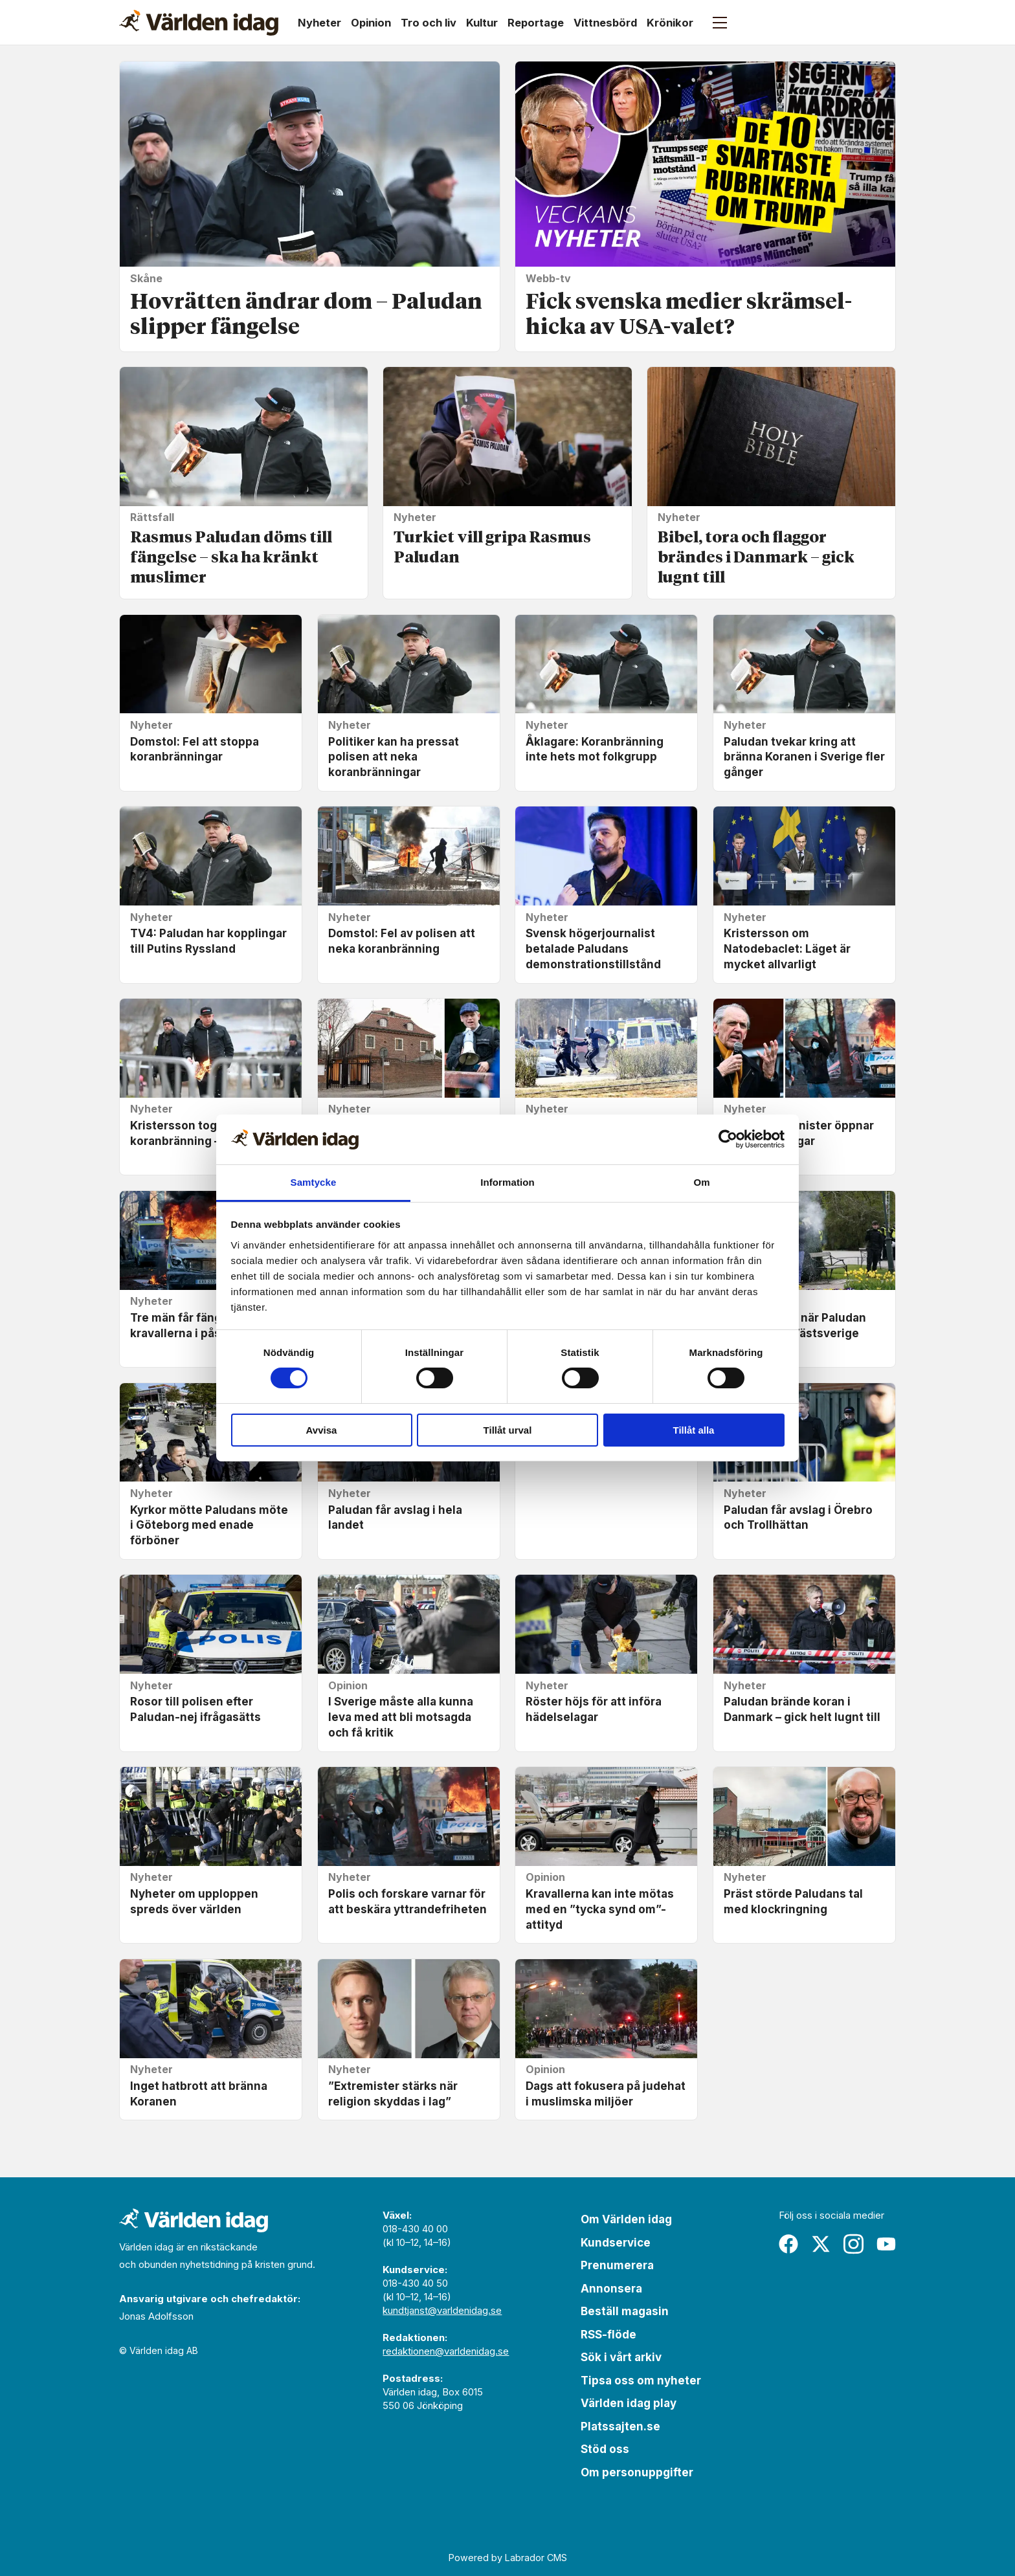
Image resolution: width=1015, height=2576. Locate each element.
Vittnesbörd (605, 22)
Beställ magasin (625, 2311)
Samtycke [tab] (314, 1182)
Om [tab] (701, 1182)
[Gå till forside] (198, 22)
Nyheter (319, 22)
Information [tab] (507, 1182)
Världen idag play (628, 2403)
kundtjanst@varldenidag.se (442, 2310)
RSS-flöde (608, 2334)
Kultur (482, 22)
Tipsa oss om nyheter (641, 2380)
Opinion (371, 22)
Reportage (536, 22)
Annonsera (611, 2288)
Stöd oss (605, 2449)
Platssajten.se (620, 2426)
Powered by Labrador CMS (508, 2557)
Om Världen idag (626, 2219)
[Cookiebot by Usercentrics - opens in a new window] (728, 1139)
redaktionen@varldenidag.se (446, 2351)
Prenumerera (617, 2265)
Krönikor (670, 22)
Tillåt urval (508, 1430)
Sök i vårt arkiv (621, 2357)
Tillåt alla (694, 1430)
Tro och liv (428, 22)
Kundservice (616, 2242)
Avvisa (321, 1430)
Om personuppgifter (637, 2472)
